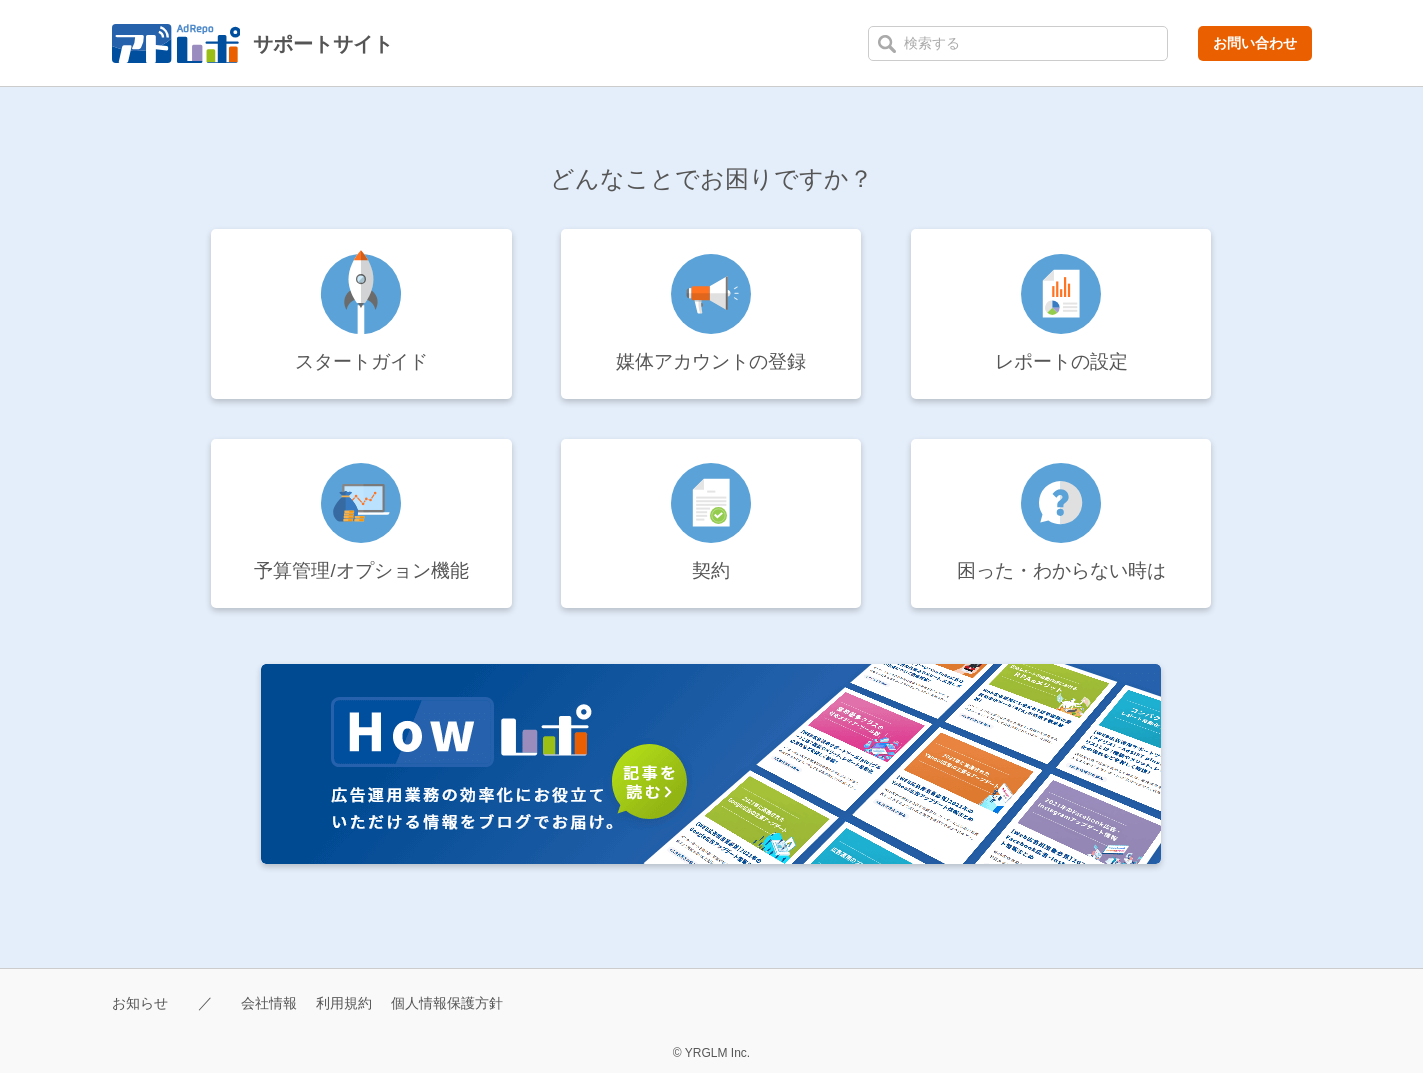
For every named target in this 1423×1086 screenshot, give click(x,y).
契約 (711, 581)
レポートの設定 (1061, 365)
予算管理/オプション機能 (362, 581)
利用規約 (354, 1015)
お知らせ (142, 1015)
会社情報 (275, 1015)
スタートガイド (361, 365)
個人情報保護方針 (463, 1015)
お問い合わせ (1255, 43)
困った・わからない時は (1061, 581)
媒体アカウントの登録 (711, 365)
